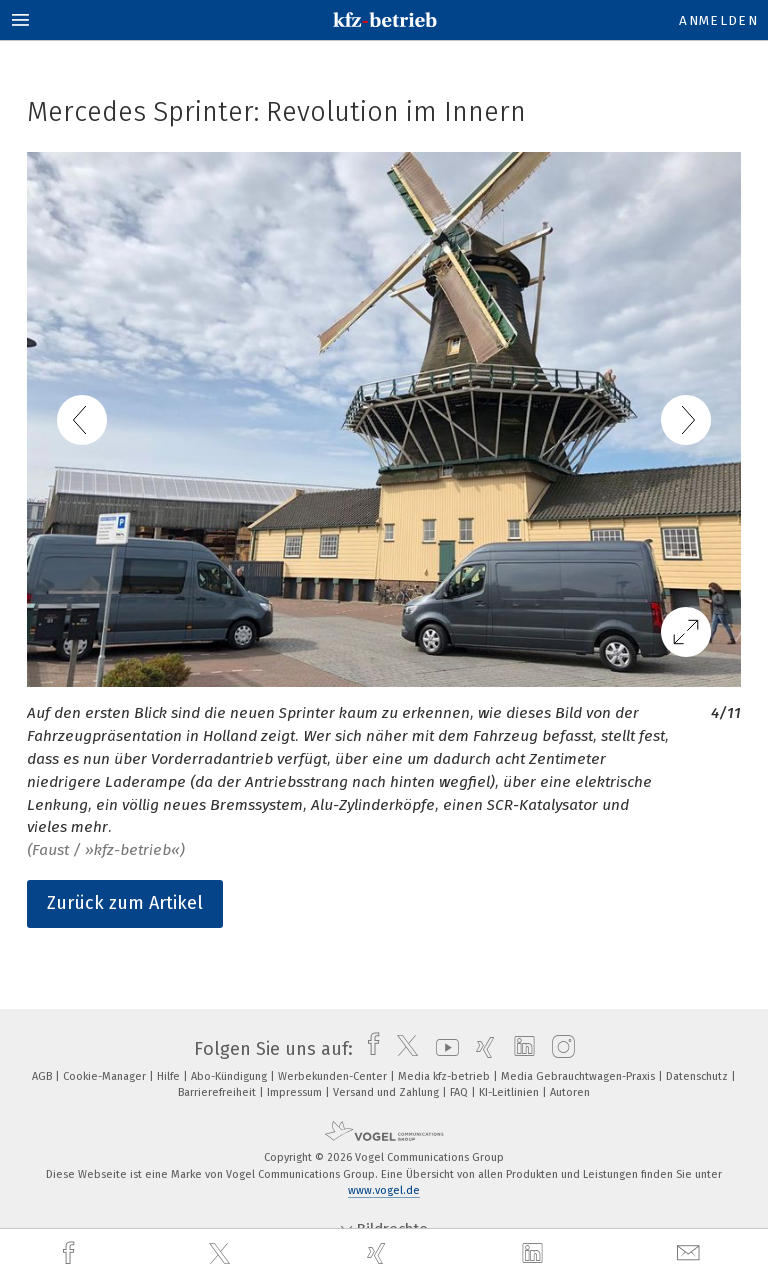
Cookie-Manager (106, 1076)
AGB (43, 1076)
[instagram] (558, 1049)
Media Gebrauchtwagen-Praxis (579, 1076)
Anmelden (718, 20)
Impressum (296, 1092)
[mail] (691, 1253)
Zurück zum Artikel (125, 903)
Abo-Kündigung (230, 1076)
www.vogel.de (384, 1190)
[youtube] (442, 1049)
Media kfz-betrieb (445, 1076)
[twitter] (222, 1254)
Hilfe (170, 1076)
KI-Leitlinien (510, 1092)
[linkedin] (535, 1254)
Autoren (570, 1092)
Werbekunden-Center (334, 1076)
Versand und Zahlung (387, 1092)
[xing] (379, 1253)
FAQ (460, 1092)
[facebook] (71, 1253)
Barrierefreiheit (218, 1092)
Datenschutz (698, 1076)
